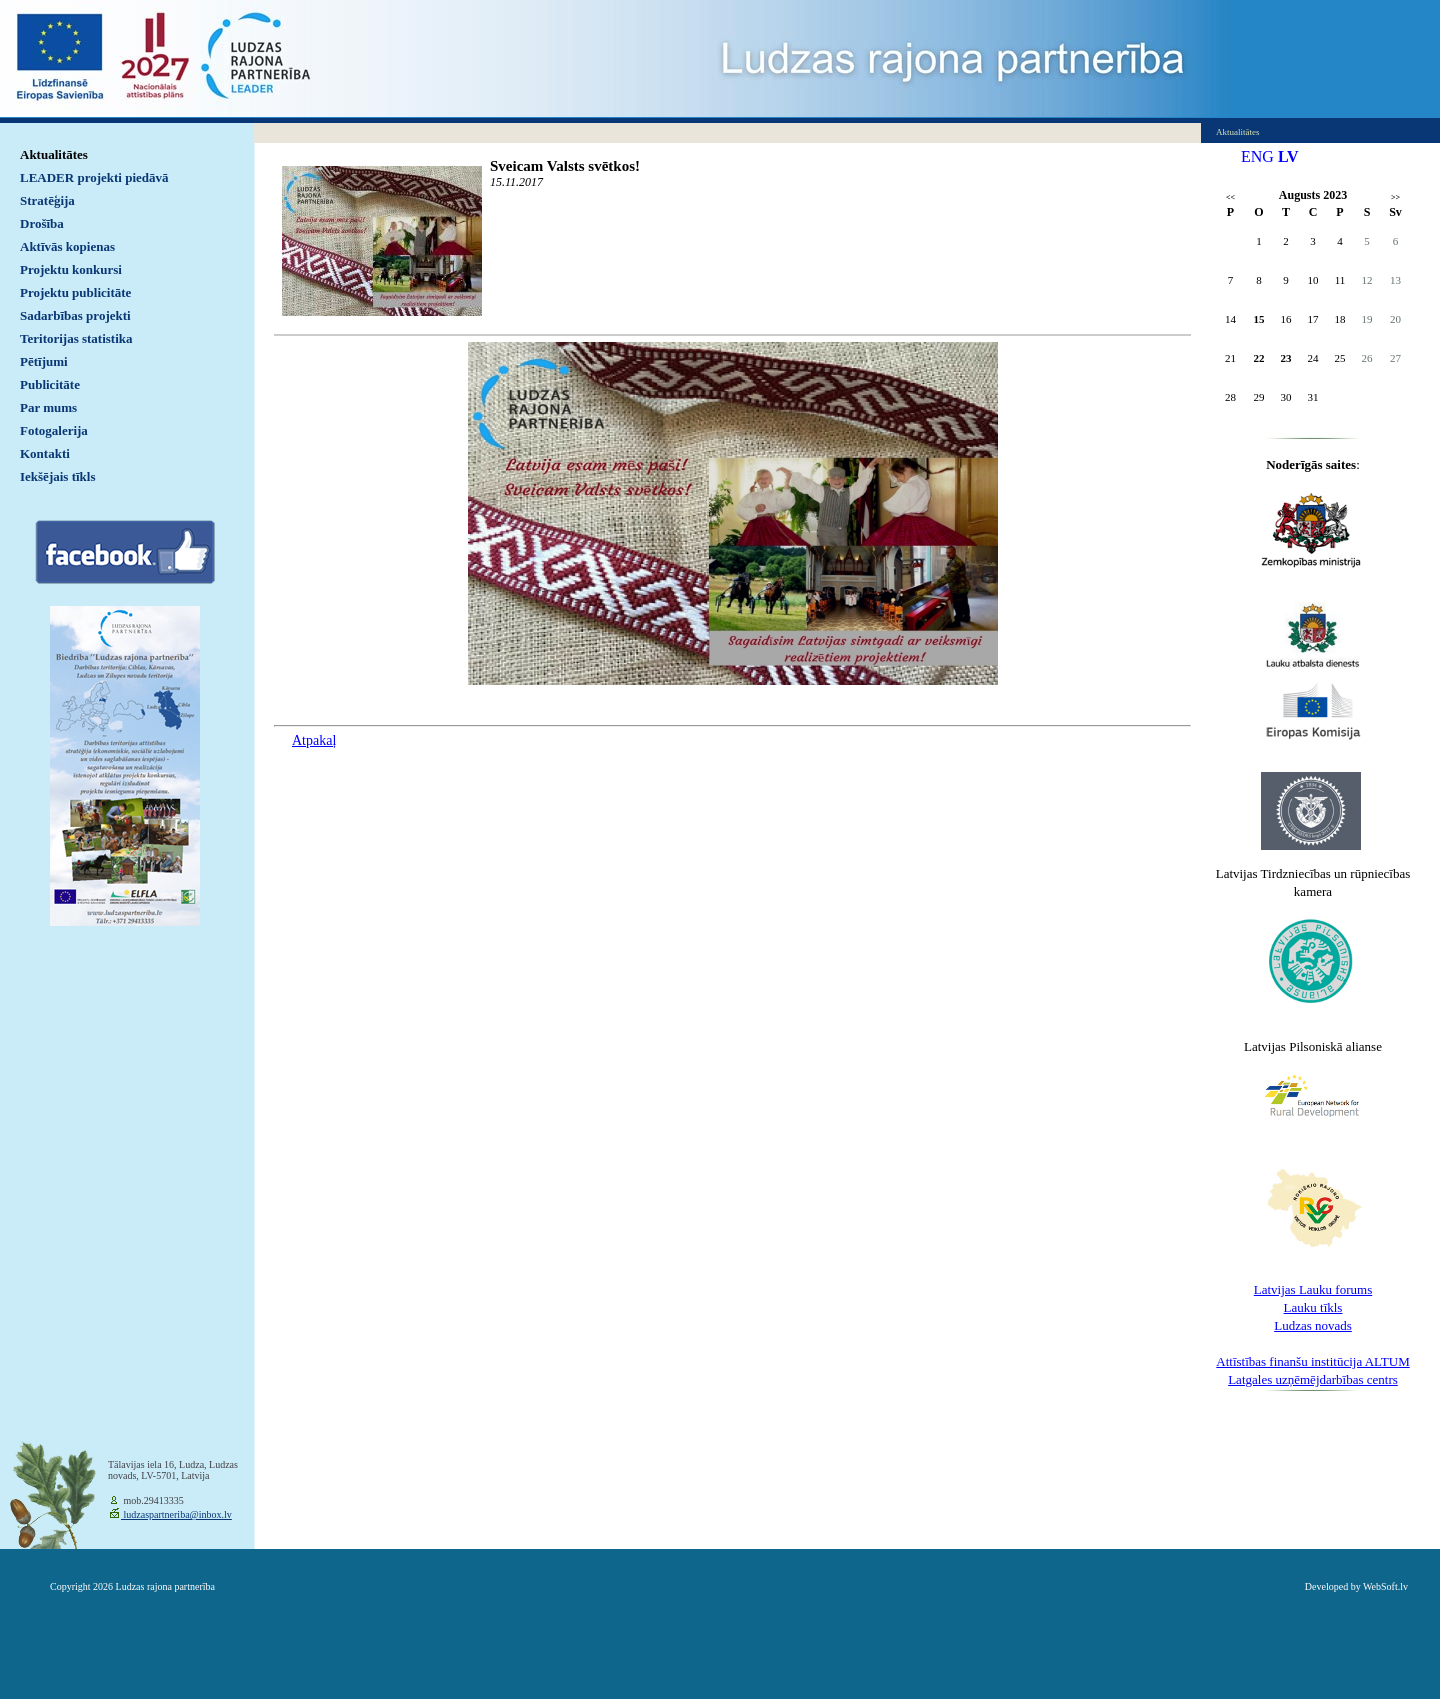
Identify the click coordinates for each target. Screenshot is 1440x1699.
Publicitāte (50, 384)
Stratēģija (47, 200)
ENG (1257, 156)
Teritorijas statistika (76, 338)
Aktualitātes (54, 154)
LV (1288, 156)
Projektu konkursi (71, 269)
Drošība (42, 223)
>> (1395, 197)
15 (1259, 319)
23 (1286, 358)
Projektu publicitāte (75, 292)
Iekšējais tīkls (57, 476)
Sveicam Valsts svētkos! (565, 166)
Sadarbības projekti (75, 315)
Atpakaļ (314, 740)
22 (1259, 358)
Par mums (48, 407)
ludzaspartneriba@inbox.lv (176, 1514)
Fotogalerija (54, 430)
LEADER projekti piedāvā (94, 177)
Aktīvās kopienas (67, 246)
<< (1230, 197)
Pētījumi (44, 361)
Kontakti (45, 453)
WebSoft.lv (1385, 1586)
